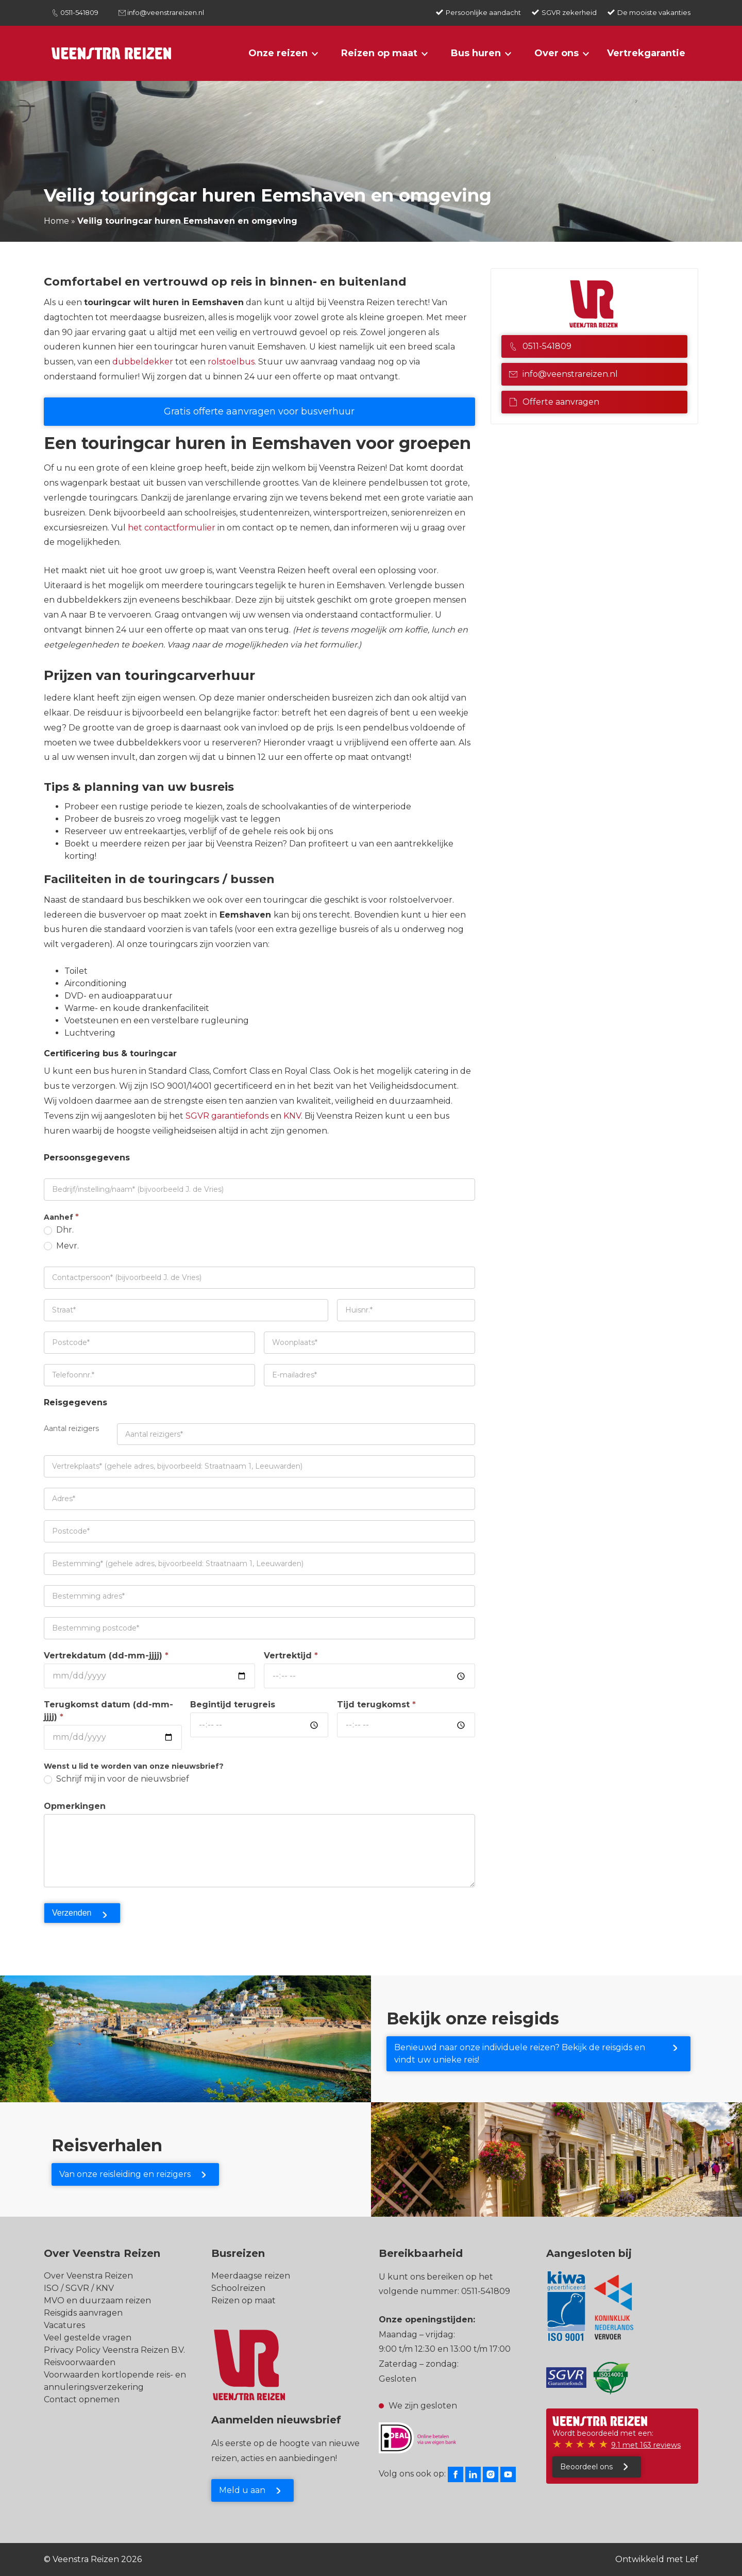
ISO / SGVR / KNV (79, 2288)
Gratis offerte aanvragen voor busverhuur (259, 411)
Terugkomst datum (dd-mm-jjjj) (108, 1711)
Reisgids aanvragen (83, 2313)
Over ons (556, 53)
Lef (691, 2559)
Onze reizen (278, 53)
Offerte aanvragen (554, 402)
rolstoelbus (231, 362)
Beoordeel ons (586, 2466)
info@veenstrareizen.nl (165, 12)
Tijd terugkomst (376, 1704)
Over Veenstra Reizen (88, 2276)
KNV (292, 1116)
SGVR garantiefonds (225, 1116)
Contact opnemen (82, 2399)
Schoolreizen (238, 2288)
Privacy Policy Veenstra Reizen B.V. (114, 2350)
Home (56, 221)
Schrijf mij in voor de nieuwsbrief (116, 1779)
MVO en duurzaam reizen (97, 2300)
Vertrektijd (291, 1655)
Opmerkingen (75, 1806)
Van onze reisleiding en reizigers (125, 2174)
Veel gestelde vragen (87, 2337)
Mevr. (61, 1246)
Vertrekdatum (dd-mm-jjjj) (106, 1655)
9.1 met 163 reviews (646, 2445)
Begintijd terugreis (232, 1704)
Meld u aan (242, 2490)
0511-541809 (79, 12)
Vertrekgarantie (646, 53)
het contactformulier (171, 528)
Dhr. (59, 1230)
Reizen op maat (379, 53)
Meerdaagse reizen (250, 2276)
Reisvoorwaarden (79, 2362)
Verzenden (72, 1912)
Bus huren (476, 53)
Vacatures (64, 2325)
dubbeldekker (142, 362)
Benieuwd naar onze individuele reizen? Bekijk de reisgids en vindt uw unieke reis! (519, 2053)
